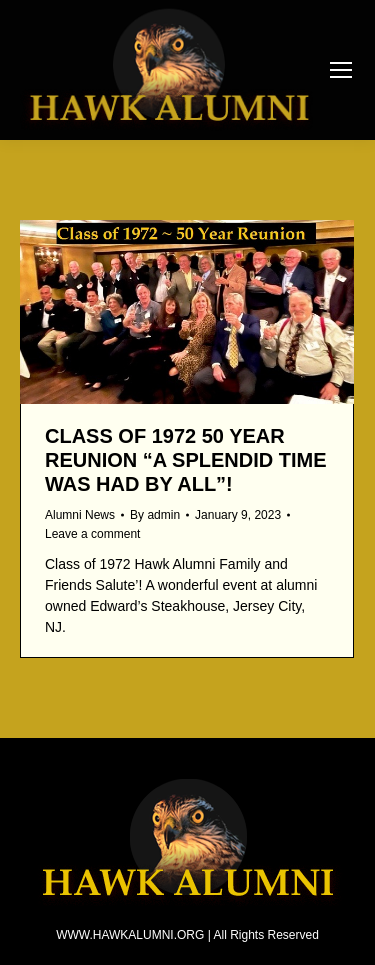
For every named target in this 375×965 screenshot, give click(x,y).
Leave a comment (92, 534)
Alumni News (80, 515)
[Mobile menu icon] (341, 70)
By (155, 515)
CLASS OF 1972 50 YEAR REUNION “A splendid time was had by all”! (186, 460)
